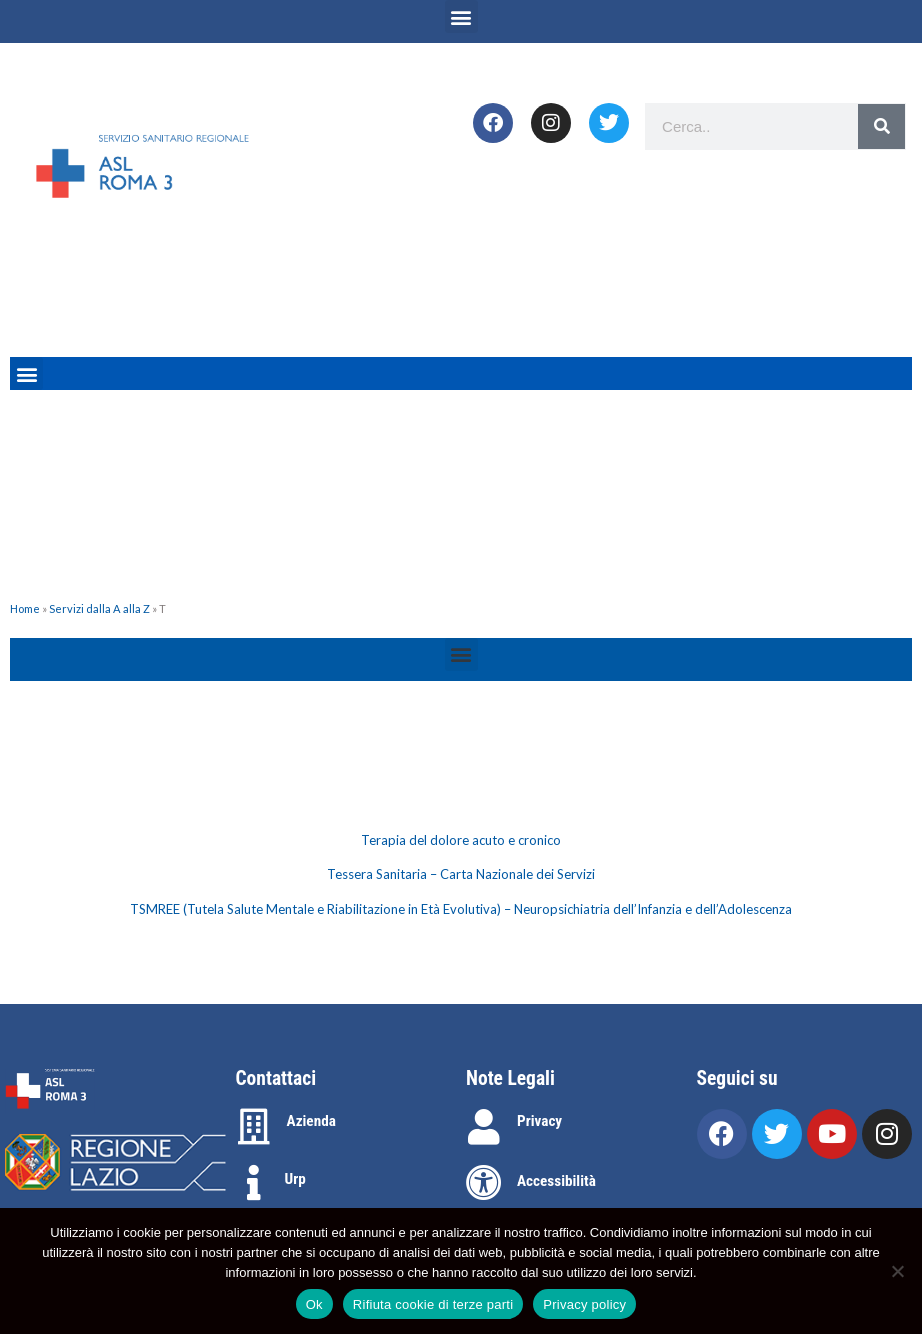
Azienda (311, 1121)
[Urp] (254, 1183)
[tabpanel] (461, 875)
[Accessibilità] (484, 1183)
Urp (295, 1179)
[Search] (881, 126)
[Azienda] (254, 1127)
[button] (461, 16)
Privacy (539, 1121)
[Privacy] (484, 1127)
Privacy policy (584, 1304)
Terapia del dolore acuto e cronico (461, 840)
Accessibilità (556, 1181)
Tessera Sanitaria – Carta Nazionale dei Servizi (461, 874)
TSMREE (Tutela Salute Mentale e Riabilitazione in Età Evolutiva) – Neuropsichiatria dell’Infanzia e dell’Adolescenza (461, 909)
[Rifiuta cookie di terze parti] (897, 1271)
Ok (314, 1304)
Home (25, 608)
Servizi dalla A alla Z (99, 608)
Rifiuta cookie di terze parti (433, 1304)
